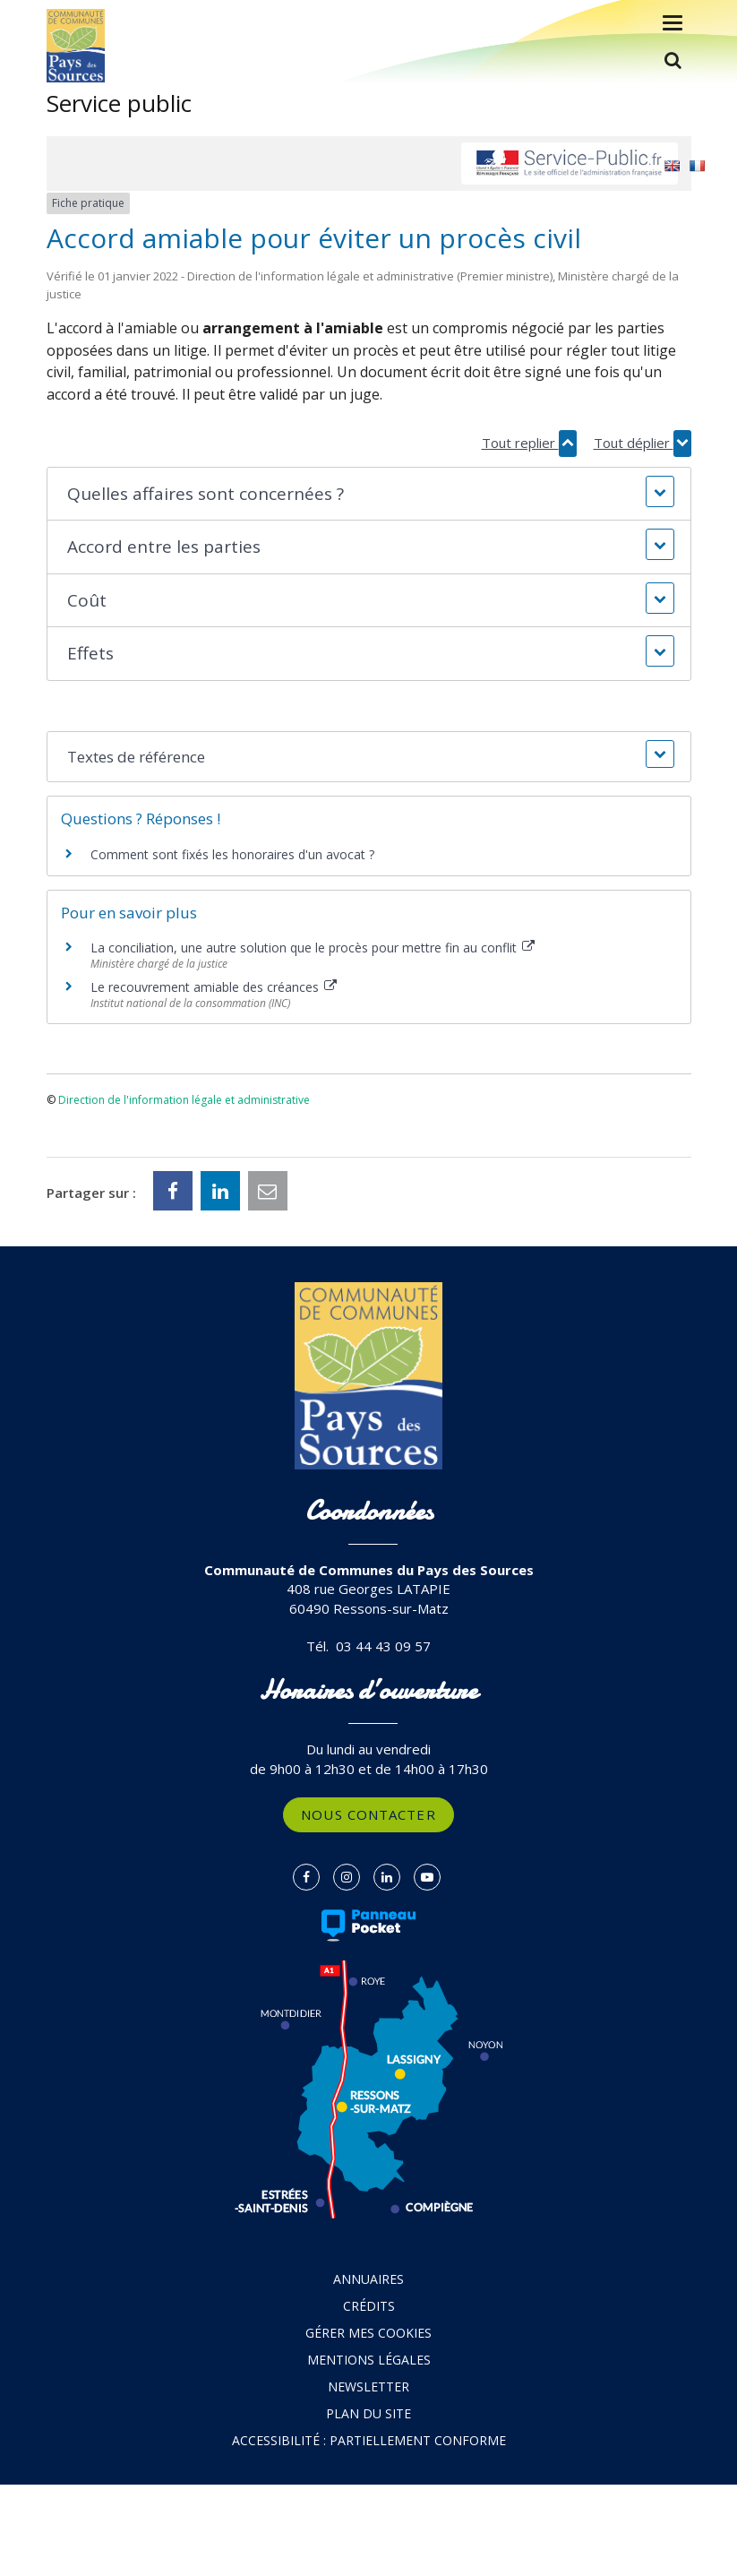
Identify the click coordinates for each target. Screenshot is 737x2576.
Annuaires (368, 2278)
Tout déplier (642, 443)
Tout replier (529, 443)
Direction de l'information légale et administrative (184, 1099)
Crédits (369, 2305)
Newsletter (368, 2386)
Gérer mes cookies (368, 2332)
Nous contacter (368, 1814)
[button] (369, 494)
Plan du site (368, 2413)
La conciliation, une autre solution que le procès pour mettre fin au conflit (313, 947)
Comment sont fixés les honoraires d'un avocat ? (232, 854)
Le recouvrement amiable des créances (214, 986)
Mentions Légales (369, 2359)
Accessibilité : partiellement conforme (369, 2440)
